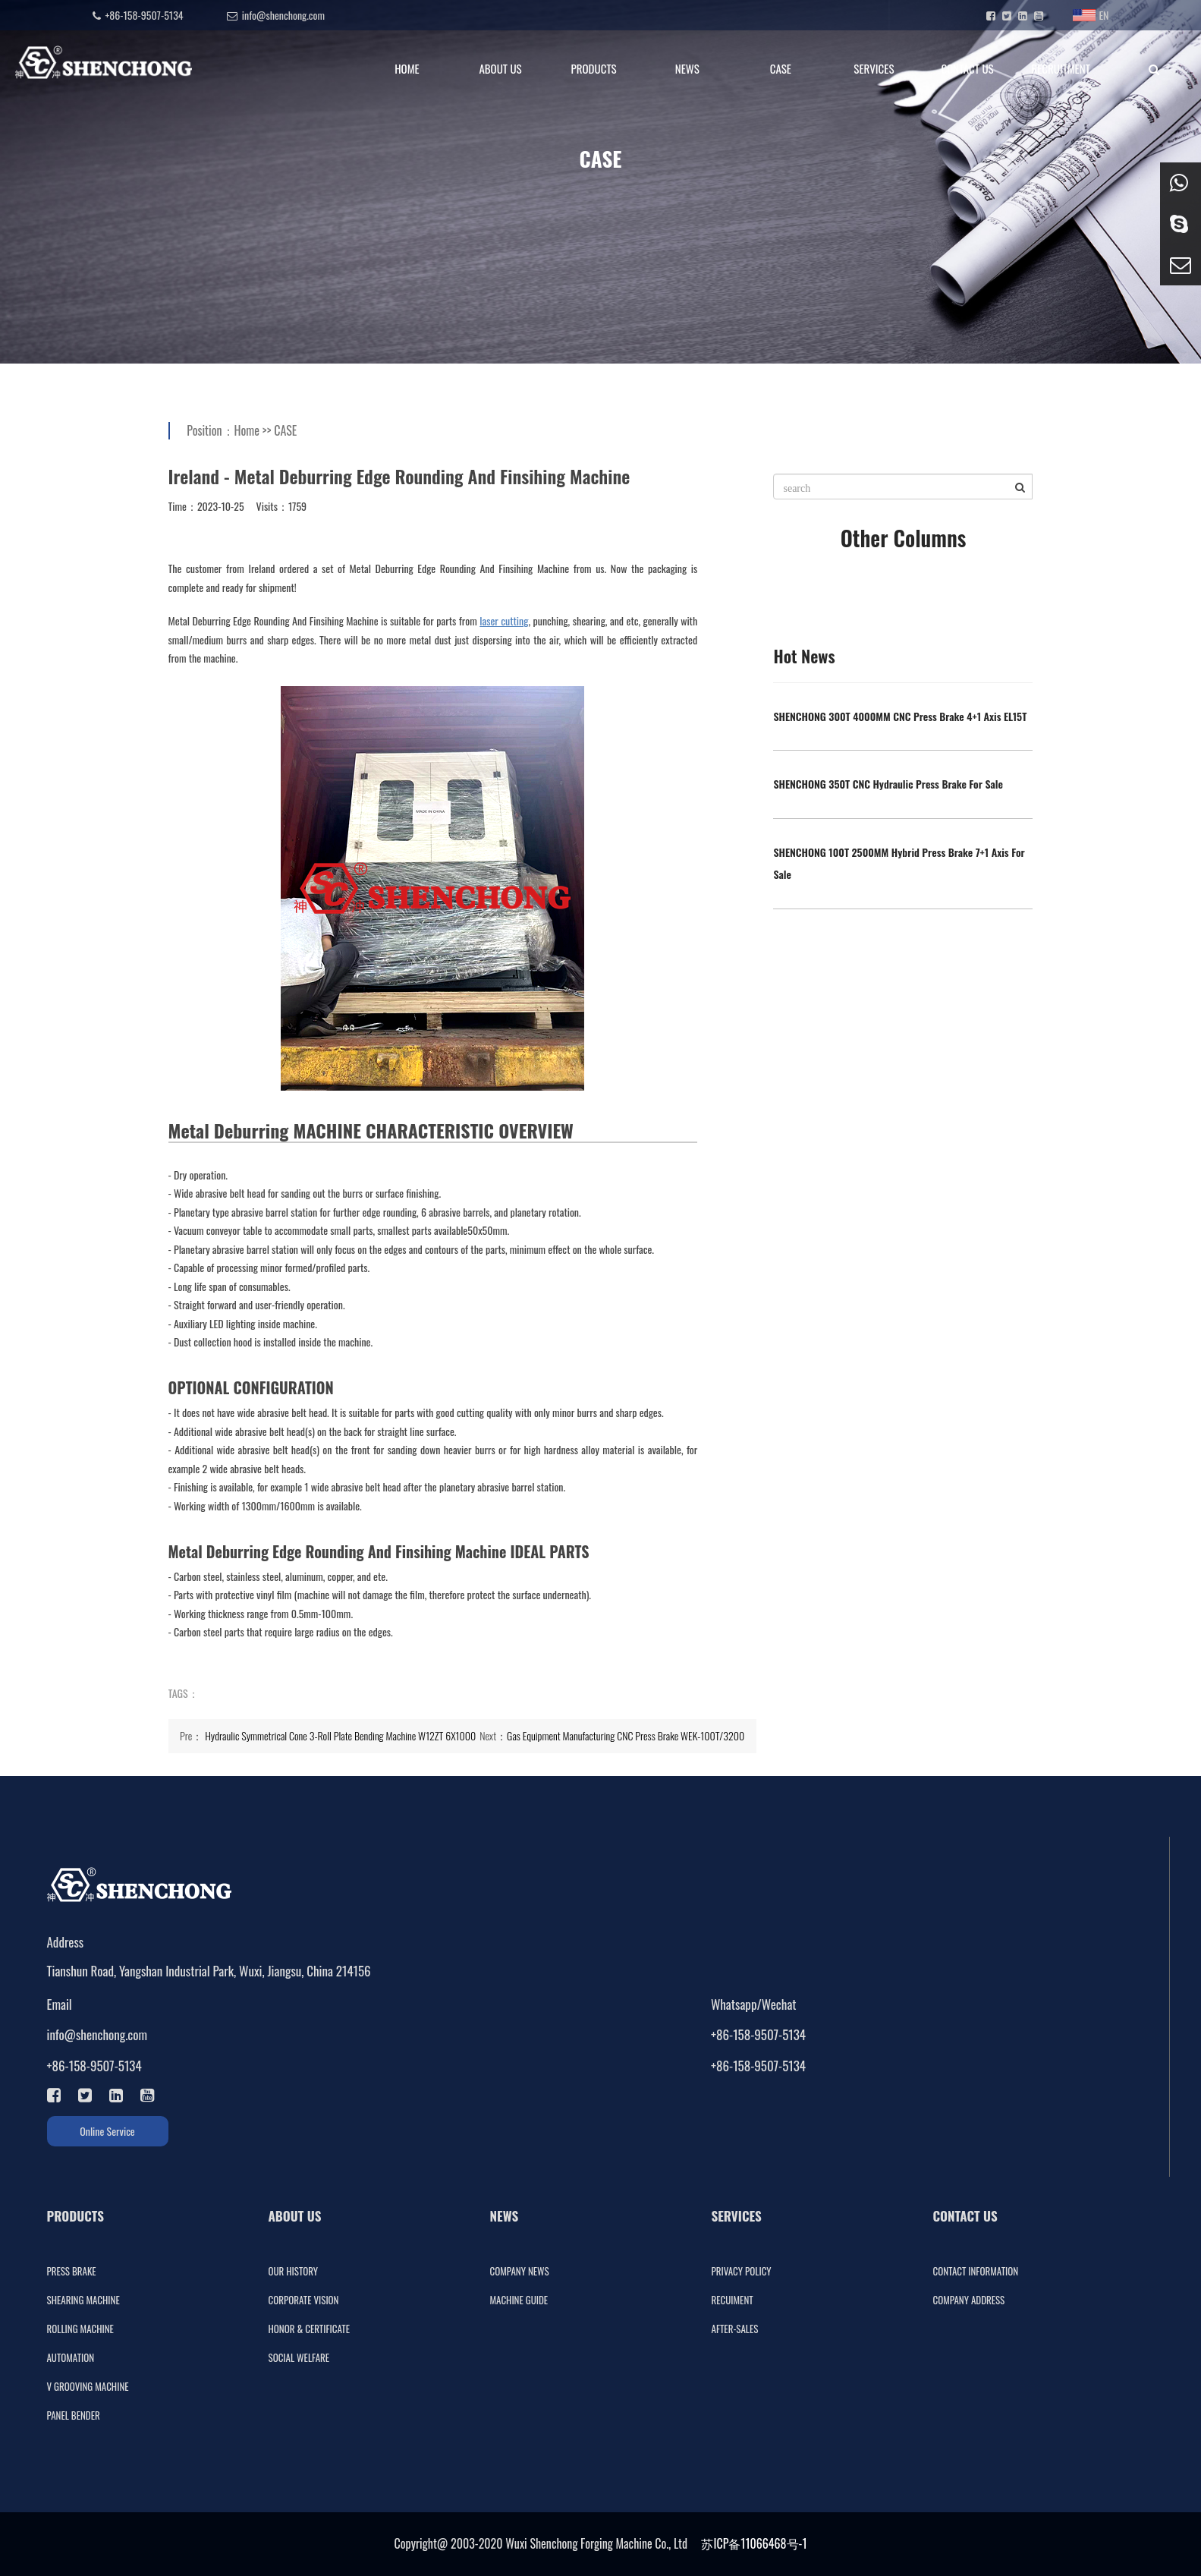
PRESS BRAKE (71, 2270)
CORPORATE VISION (304, 2299)
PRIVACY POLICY (742, 2270)
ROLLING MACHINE (80, 2328)
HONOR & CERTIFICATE (309, 2328)
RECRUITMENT (1060, 68)
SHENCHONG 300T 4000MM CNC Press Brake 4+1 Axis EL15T (900, 716)
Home (246, 430)
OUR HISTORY (294, 2270)
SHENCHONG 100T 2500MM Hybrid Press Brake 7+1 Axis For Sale (898, 863)
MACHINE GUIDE (519, 2299)
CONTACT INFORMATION (976, 2270)
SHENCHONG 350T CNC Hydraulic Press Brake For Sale (887, 784)
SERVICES (874, 68)
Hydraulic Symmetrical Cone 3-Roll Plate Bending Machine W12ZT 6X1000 (340, 1735)
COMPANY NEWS (519, 2270)
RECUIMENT (732, 2299)
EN (1090, 15)
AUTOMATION (71, 2357)
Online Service (107, 2131)
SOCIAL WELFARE (299, 2357)
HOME (407, 68)
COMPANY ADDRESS (969, 2299)
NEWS (687, 68)
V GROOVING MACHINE (88, 2386)
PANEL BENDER (73, 2415)
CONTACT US (967, 68)
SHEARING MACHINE (83, 2299)
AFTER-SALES (735, 2328)
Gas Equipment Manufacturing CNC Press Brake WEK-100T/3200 (625, 1735)
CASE (780, 68)
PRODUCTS (594, 68)
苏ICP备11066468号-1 (753, 2543)
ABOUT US (500, 68)
